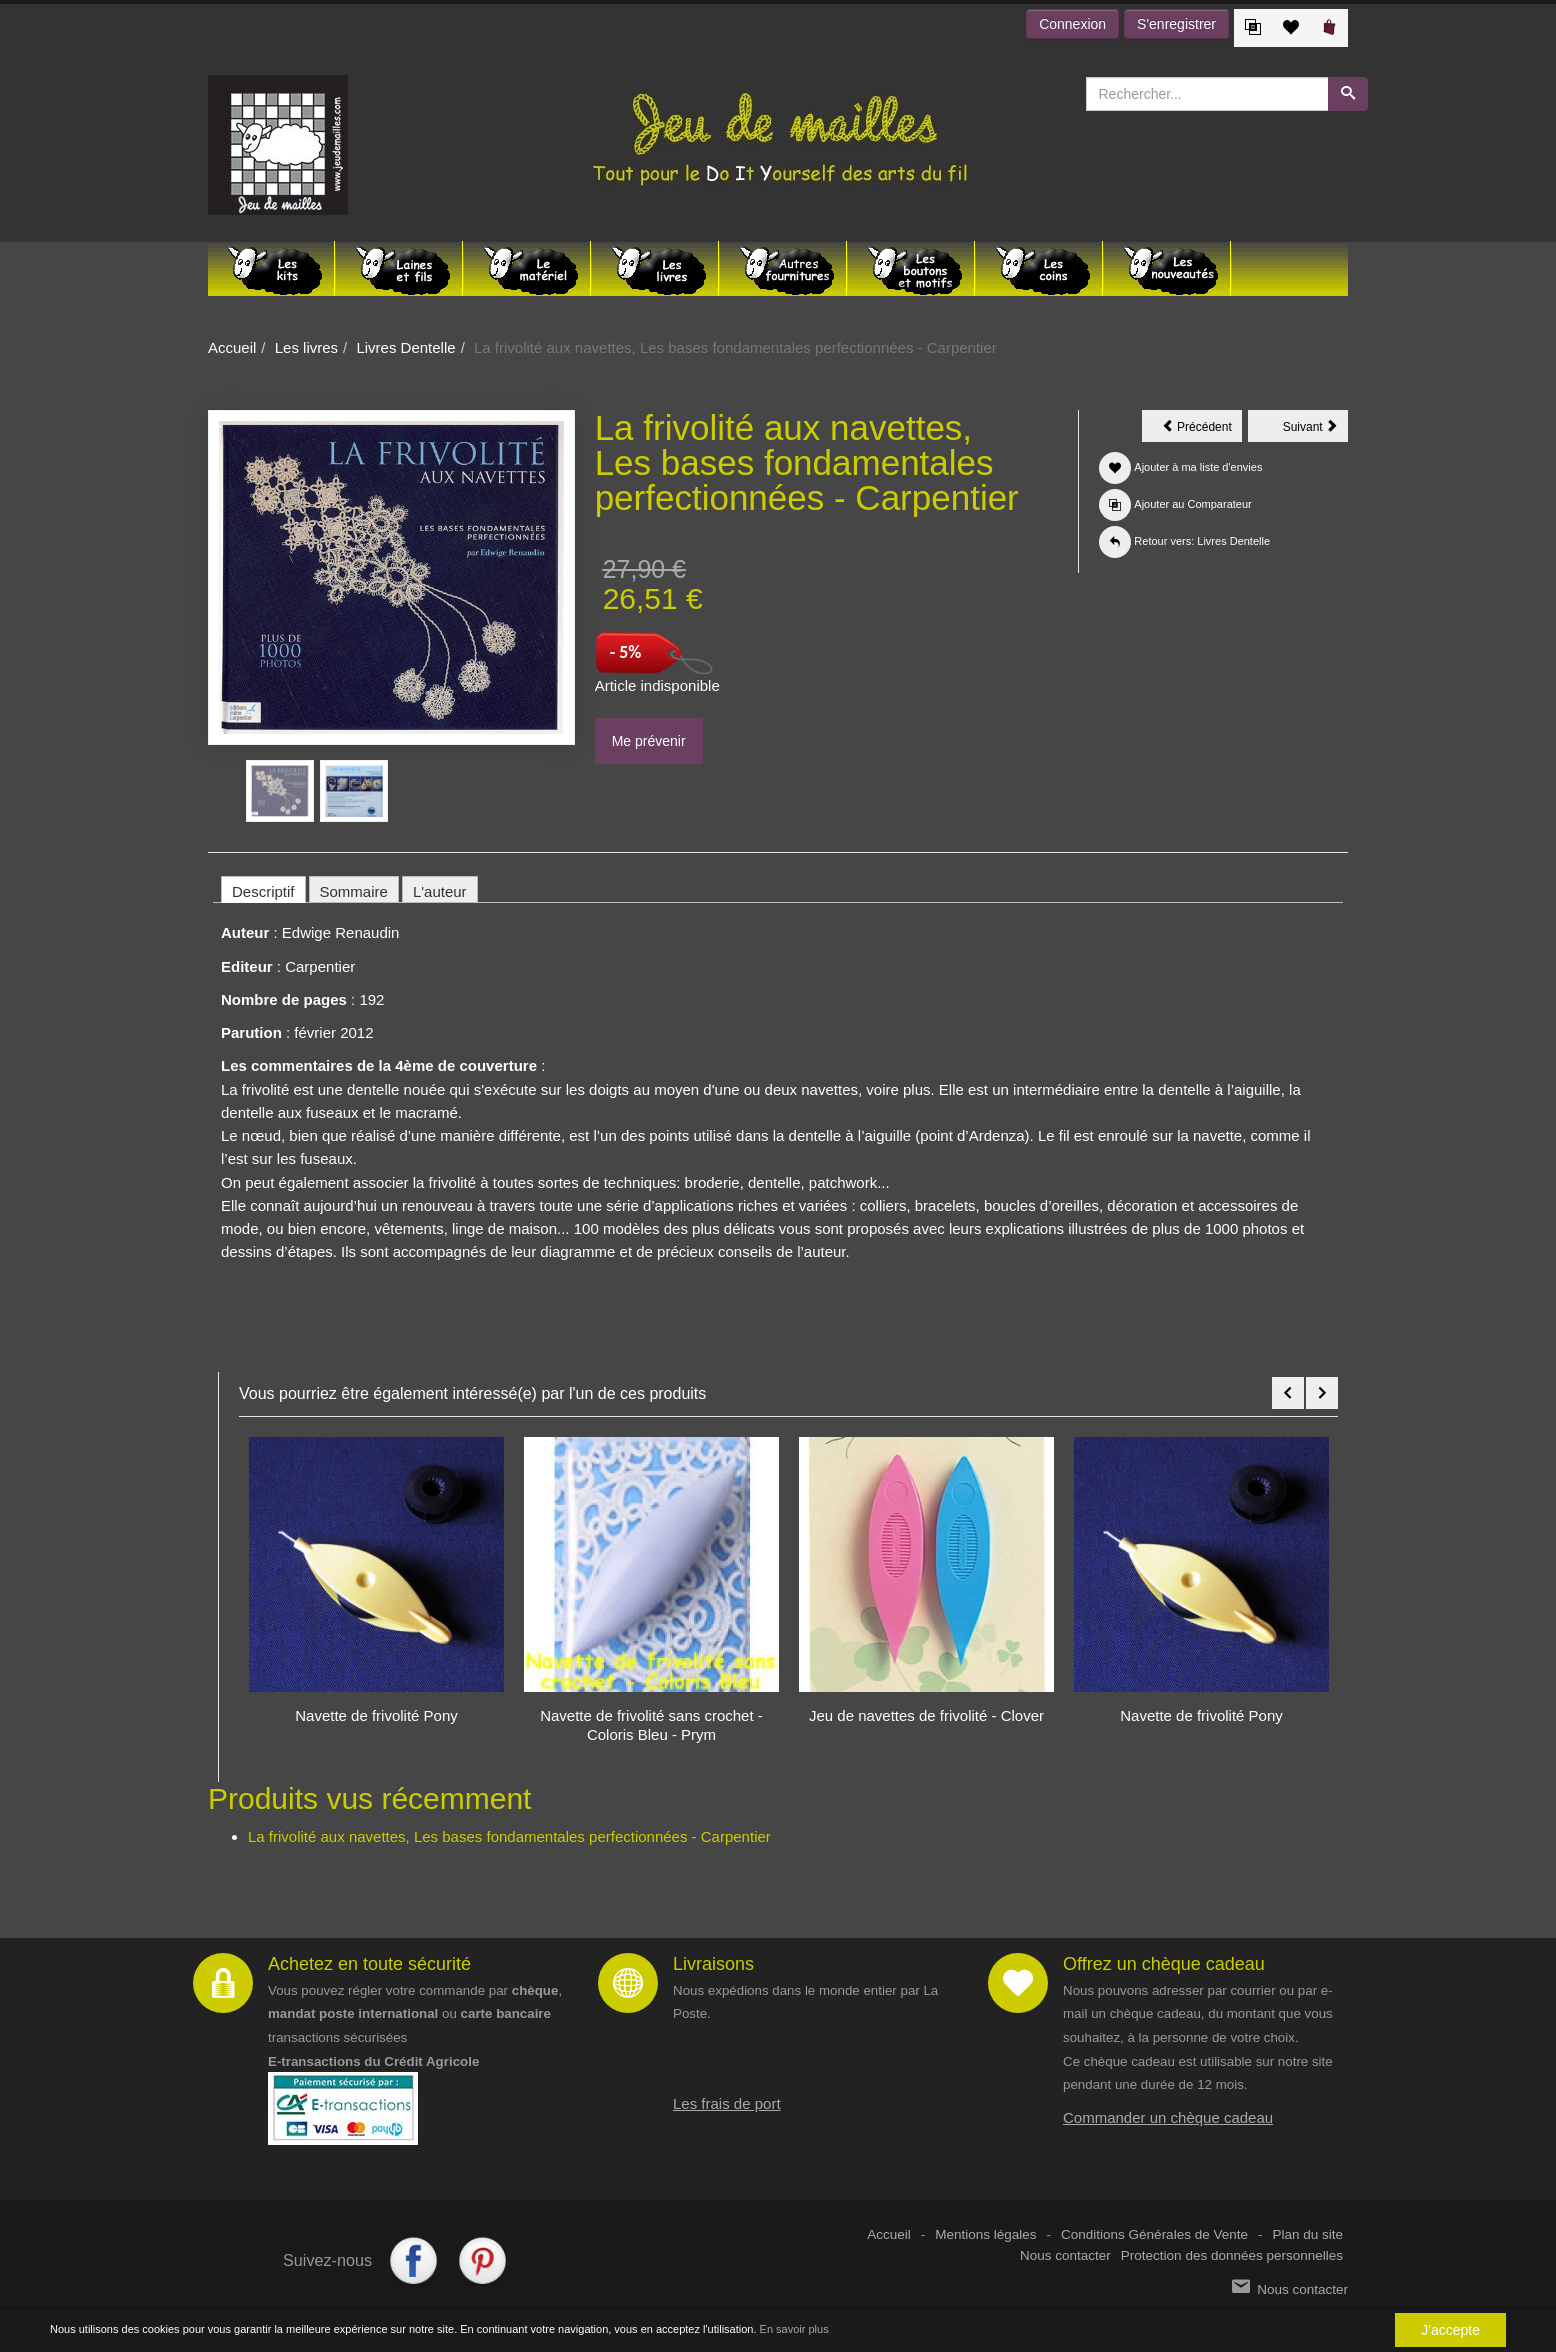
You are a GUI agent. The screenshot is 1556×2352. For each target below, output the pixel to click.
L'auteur (440, 891)
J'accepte (1450, 2330)
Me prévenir (649, 741)
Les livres (306, 347)
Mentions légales (985, 2234)
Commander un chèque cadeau (1168, 2117)
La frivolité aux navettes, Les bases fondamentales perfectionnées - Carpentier (509, 1836)
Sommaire (354, 891)
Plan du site (1307, 2234)
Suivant (1315, 430)
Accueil (232, 347)
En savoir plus (794, 2329)
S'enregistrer (1176, 24)
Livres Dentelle (405, 347)
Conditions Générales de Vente (1154, 2234)
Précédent (1202, 430)
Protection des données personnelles (1232, 2255)
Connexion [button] (1072, 24)
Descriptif (263, 891)
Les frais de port (727, 2103)
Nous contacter (1065, 2255)
